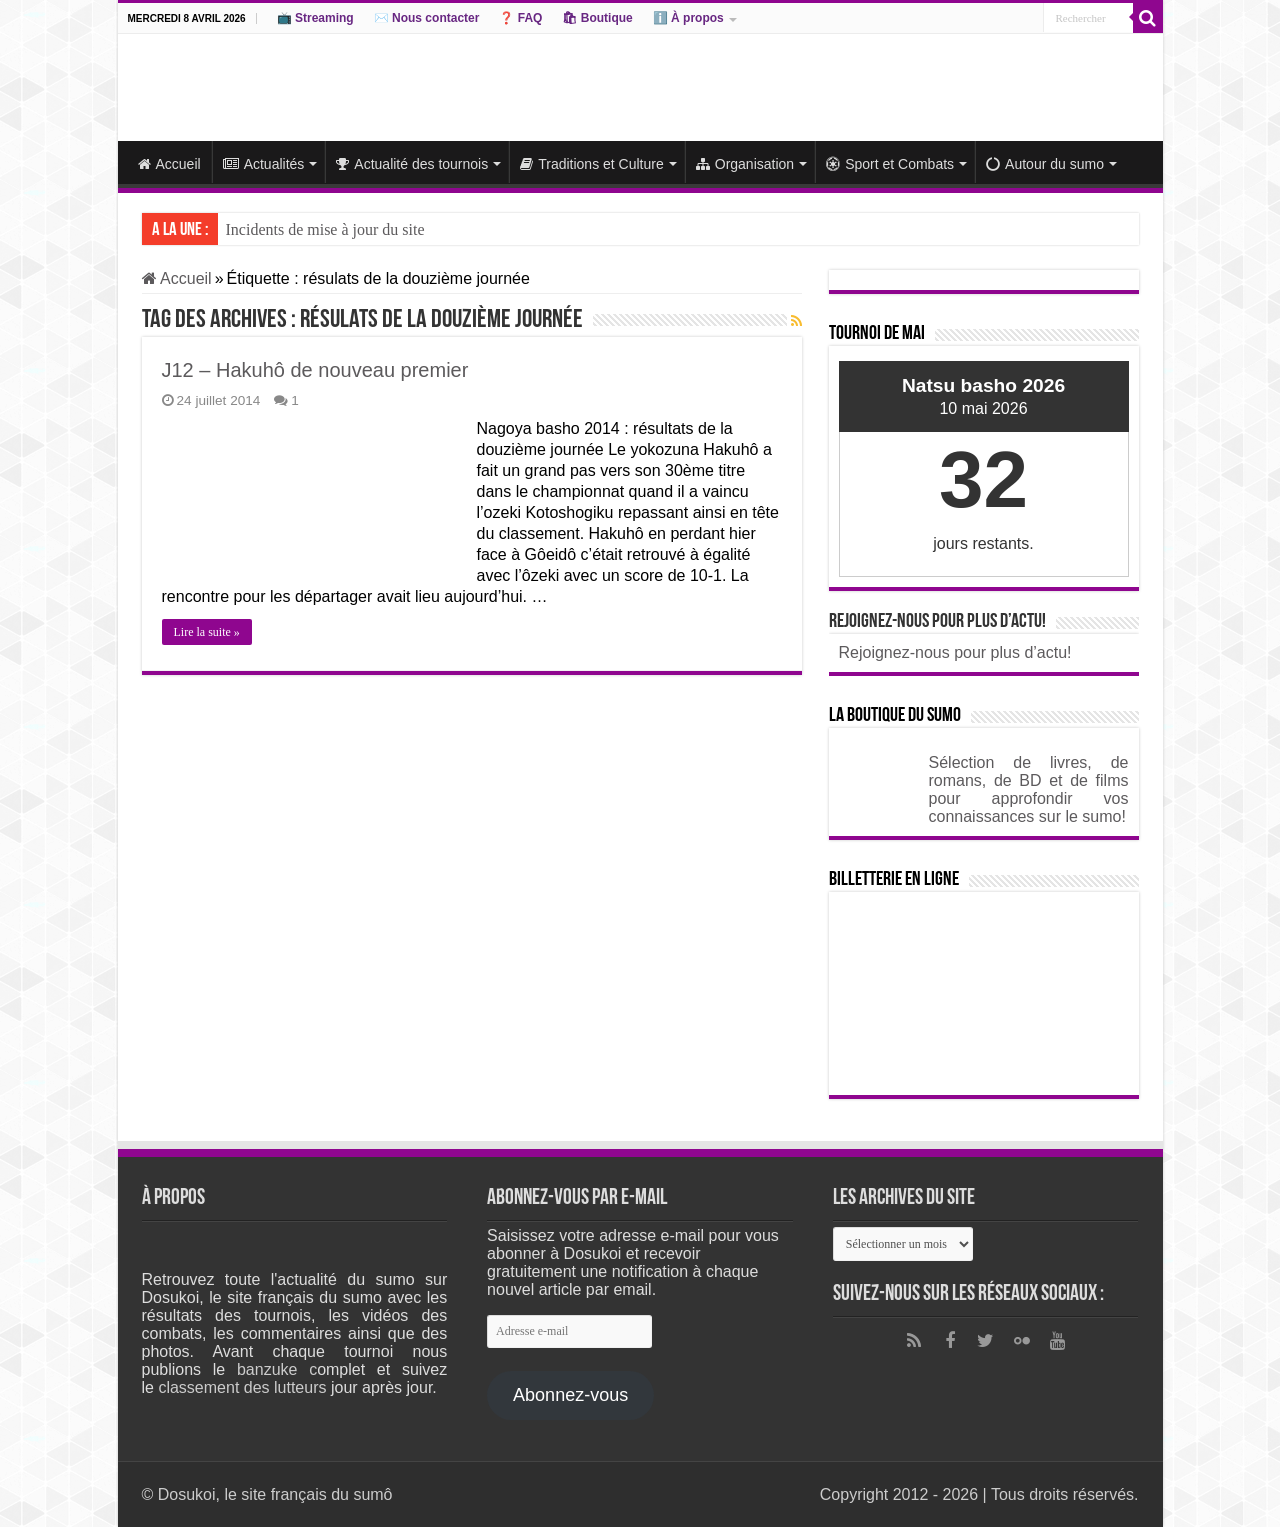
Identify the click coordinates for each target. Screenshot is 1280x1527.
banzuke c (277, 1369)
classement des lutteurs (242, 1387)
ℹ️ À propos (688, 18)
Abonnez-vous (570, 1395)
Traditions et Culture (592, 164)
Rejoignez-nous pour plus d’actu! (937, 622)
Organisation (745, 164)
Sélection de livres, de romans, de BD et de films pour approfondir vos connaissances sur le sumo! (1029, 789)
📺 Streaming (315, 18)
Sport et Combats (890, 164)
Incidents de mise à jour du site (325, 229)
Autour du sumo (1045, 164)
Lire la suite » (207, 632)
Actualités (264, 164)
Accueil (169, 164)
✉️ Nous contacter (427, 18)
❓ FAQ (520, 18)
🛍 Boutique (597, 18)
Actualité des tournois (412, 164)
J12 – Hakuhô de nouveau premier (315, 370)
